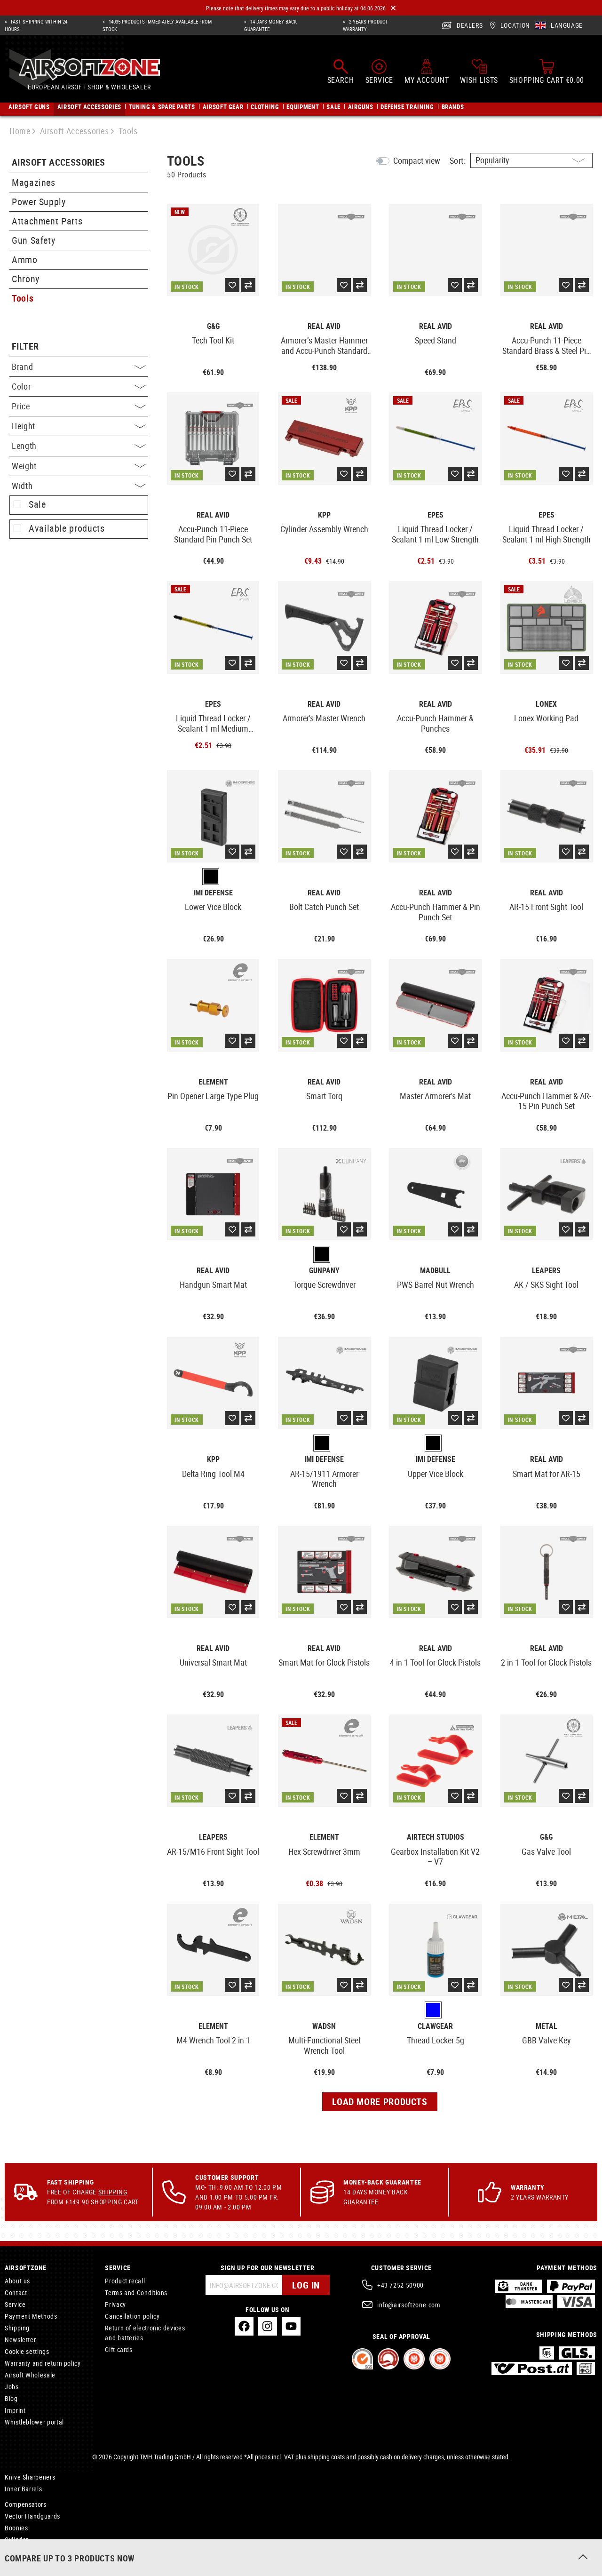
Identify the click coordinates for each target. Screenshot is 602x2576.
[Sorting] (531, 160)
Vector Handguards (32, 2516)
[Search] (341, 71)
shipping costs (326, 2456)
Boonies (16, 2527)
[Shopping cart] (547, 71)
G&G (213, 326)
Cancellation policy (132, 2316)
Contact (16, 2292)
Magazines (33, 182)
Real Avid (324, 326)
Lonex (546, 704)
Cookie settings (27, 2351)
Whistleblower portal (34, 2421)
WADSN (324, 2026)
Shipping (112, 2191)
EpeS (436, 514)
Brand (79, 366)
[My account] (426, 71)
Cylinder (16, 2539)
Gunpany (324, 1270)
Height (79, 425)
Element (213, 1081)
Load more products (380, 2101)
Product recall (125, 2280)
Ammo (25, 259)
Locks (13, 2553)
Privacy (115, 2304)
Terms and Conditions (136, 2292)
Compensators (26, 2504)
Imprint (15, 2410)
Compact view (416, 160)
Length (79, 445)
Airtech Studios (435, 1837)
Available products (67, 528)
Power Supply (39, 201)
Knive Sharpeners (30, 2476)
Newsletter (20, 2339)
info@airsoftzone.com (409, 2304)
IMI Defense (213, 892)
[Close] (393, 8)
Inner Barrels (23, 2488)
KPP (324, 514)
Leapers (546, 1270)
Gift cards (118, 2349)
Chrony (26, 278)
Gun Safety (33, 240)
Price (79, 406)
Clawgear (435, 2026)
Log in (306, 2285)
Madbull (435, 1270)
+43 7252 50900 (400, 2285)
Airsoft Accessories (58, 162)
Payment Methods (31, 2316)
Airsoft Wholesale (30, 2374)
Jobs (12, 2386)
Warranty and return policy (43, 2363)
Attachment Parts (47, 221)
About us (17, 2280)
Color (79, 386)
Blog (11, 2398)
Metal (546, 2026)
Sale (37, 504)
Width (79, 485)
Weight (79, 465)
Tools (22, 298)
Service (15, 2304)
